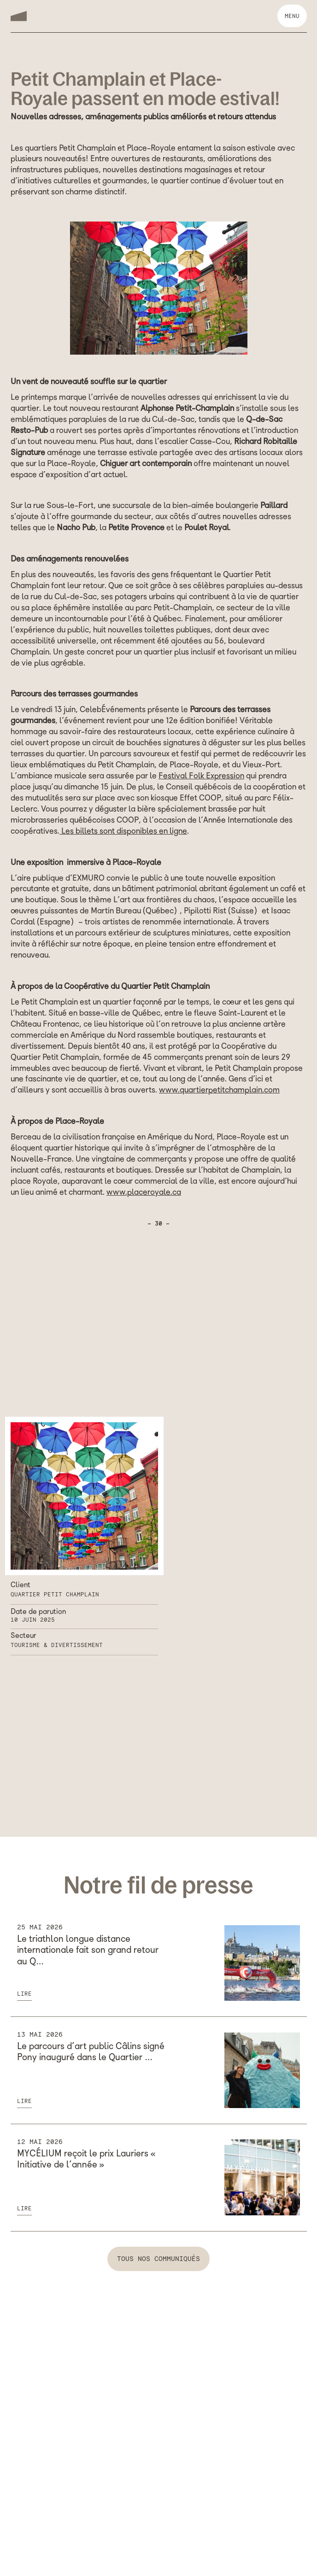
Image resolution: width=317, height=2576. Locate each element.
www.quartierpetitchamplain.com (219, 1091)
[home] (19, 16)
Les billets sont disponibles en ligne (123, 832)
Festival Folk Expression (201, 776)
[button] (291, 16)
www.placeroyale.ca (143, 1193)
